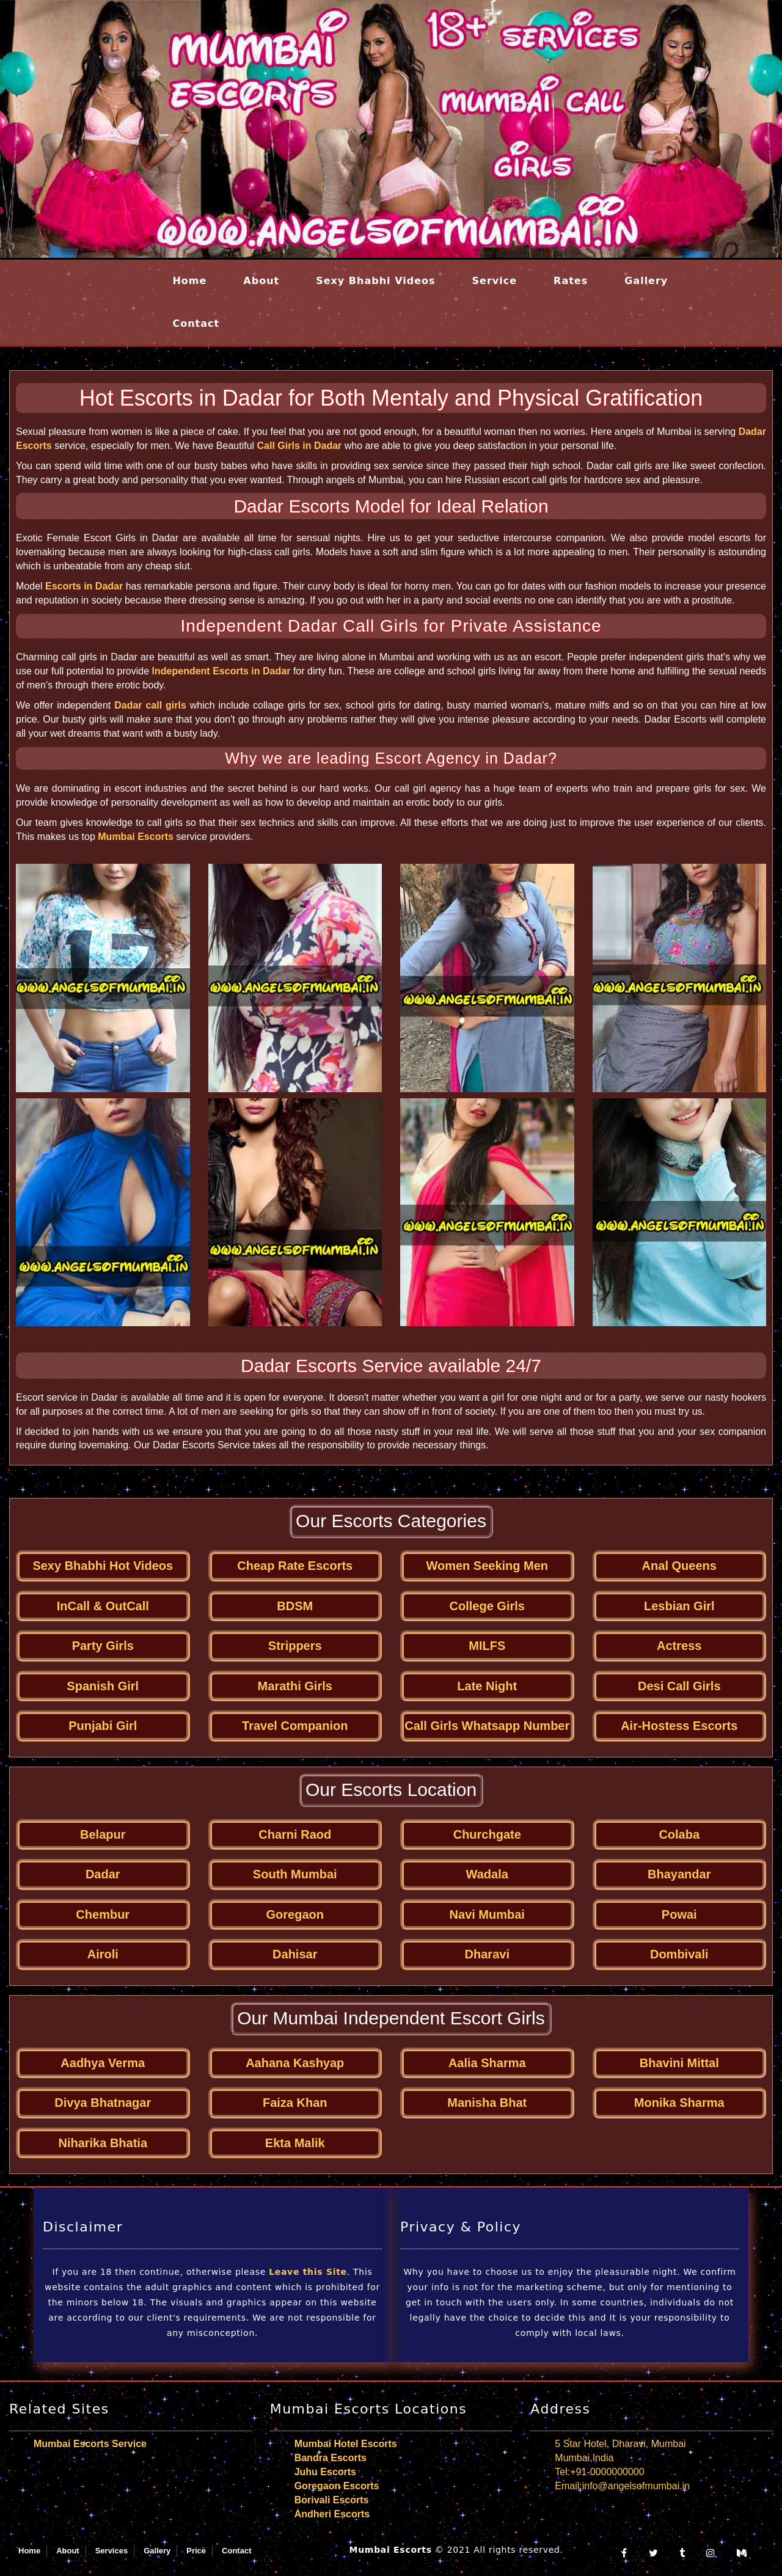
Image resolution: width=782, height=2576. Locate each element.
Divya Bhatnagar (102, 2102)
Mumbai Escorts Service (90, 2444)
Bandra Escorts (330, 2458)
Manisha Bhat (487, 2102)
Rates (571, 280)
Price (196, 2550)
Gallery (646, 280)
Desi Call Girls (679, 1686)
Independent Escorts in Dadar (221, 671)
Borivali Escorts (331, 2500)
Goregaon (295, 1914)
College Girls (487, 1606)
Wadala (487, 1874)
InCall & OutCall (103, 1606)
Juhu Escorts (325, 2472)
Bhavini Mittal (679, 2063)
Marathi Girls (295, 1686)
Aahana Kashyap (295, 2063)
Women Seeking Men (487, 1565)
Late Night (487, 1686)
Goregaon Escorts (336, 2486)
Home (189, 280)
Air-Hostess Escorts (679, 1725)
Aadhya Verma (102, 2063)
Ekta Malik (295, 2143)
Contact (195, 323)
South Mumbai (295, 1874)
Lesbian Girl (679, 1606)
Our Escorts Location (391, 1789)
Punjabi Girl (102, 1725)
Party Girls (103, 1645)
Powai (679, 1914)
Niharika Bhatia (102, 2143)
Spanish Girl (103, 1686)
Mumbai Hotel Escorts (345, 2444)
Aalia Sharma (487, 2063)
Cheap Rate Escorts (295, 1565)
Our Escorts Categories (391, 1521)
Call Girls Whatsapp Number (486, 1725)
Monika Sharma (679, 2102)
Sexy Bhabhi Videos (375, 280)
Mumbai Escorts (136, 836)
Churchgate (487, 1834)
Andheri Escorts (332, 2514)
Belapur (102, 1834)
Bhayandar (679, 1874)
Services (111, 2550)
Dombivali (679, 1954)
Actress (679, 1645)
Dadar (103, 1874)
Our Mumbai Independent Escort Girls (391, 2018)
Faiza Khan (295, 2102)
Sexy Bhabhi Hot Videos (102, 1565)
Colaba (679, 1834)
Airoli (103, 1954)
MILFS (487, 1645)
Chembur (103, 1914)
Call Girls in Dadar (299, 445)
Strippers (295, 1645)
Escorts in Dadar (84, 586)
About (261, 280)
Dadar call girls (150, 705)
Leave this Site (308, 2272)
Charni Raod (294, 1834)
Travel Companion (295, 1725)
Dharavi (487, 1954)
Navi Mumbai (487, 1914)
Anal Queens (679, 1565)
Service (494, 280)
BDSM (295, 1606)
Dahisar (294, 1954)
